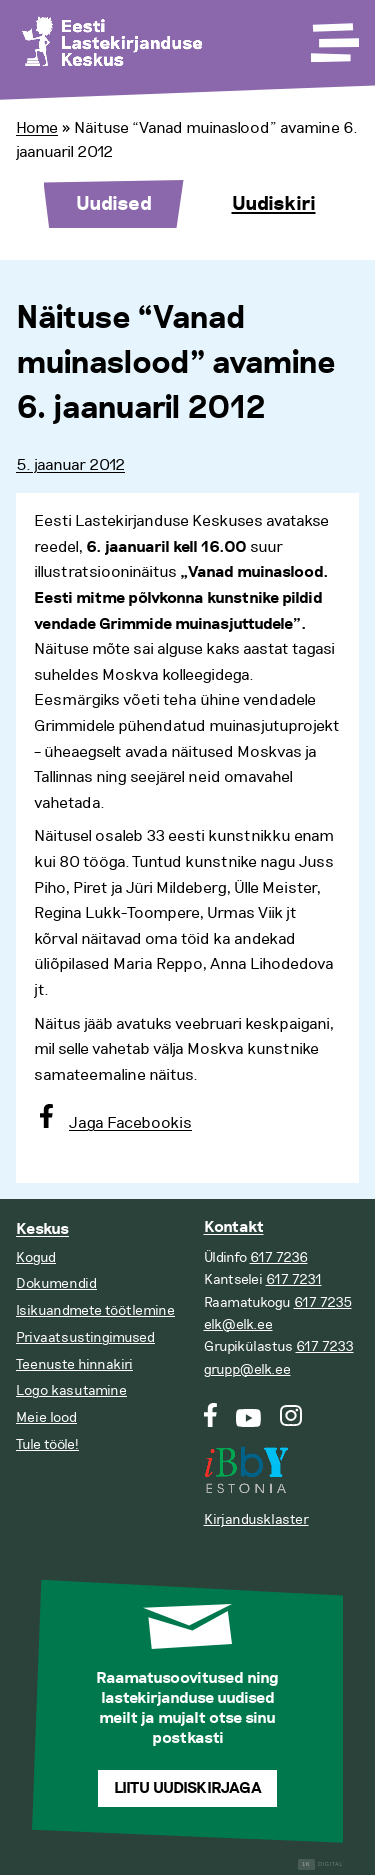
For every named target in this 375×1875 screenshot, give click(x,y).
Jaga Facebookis (130, 1123)
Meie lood (46, 1417)
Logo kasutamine (71, 1390)
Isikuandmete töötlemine (95, 1310)
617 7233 (325, 1346)
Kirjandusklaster (256, 1519)
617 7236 (279, 1257)
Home (37, 128)
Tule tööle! (47, 1444)
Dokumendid (56, 1283)
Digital (320, 1864)
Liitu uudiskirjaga (188, 1788)
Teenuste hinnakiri (74, 1364)
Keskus (42, 1229)
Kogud (36, 1257)
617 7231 (294, 1279)
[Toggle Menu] (333, 36)
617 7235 (323, 1302)
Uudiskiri (274, 204)
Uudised (114, 204)
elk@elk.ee (238, 1324)
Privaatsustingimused (85, 1337)
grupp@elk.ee (247, 1369)
